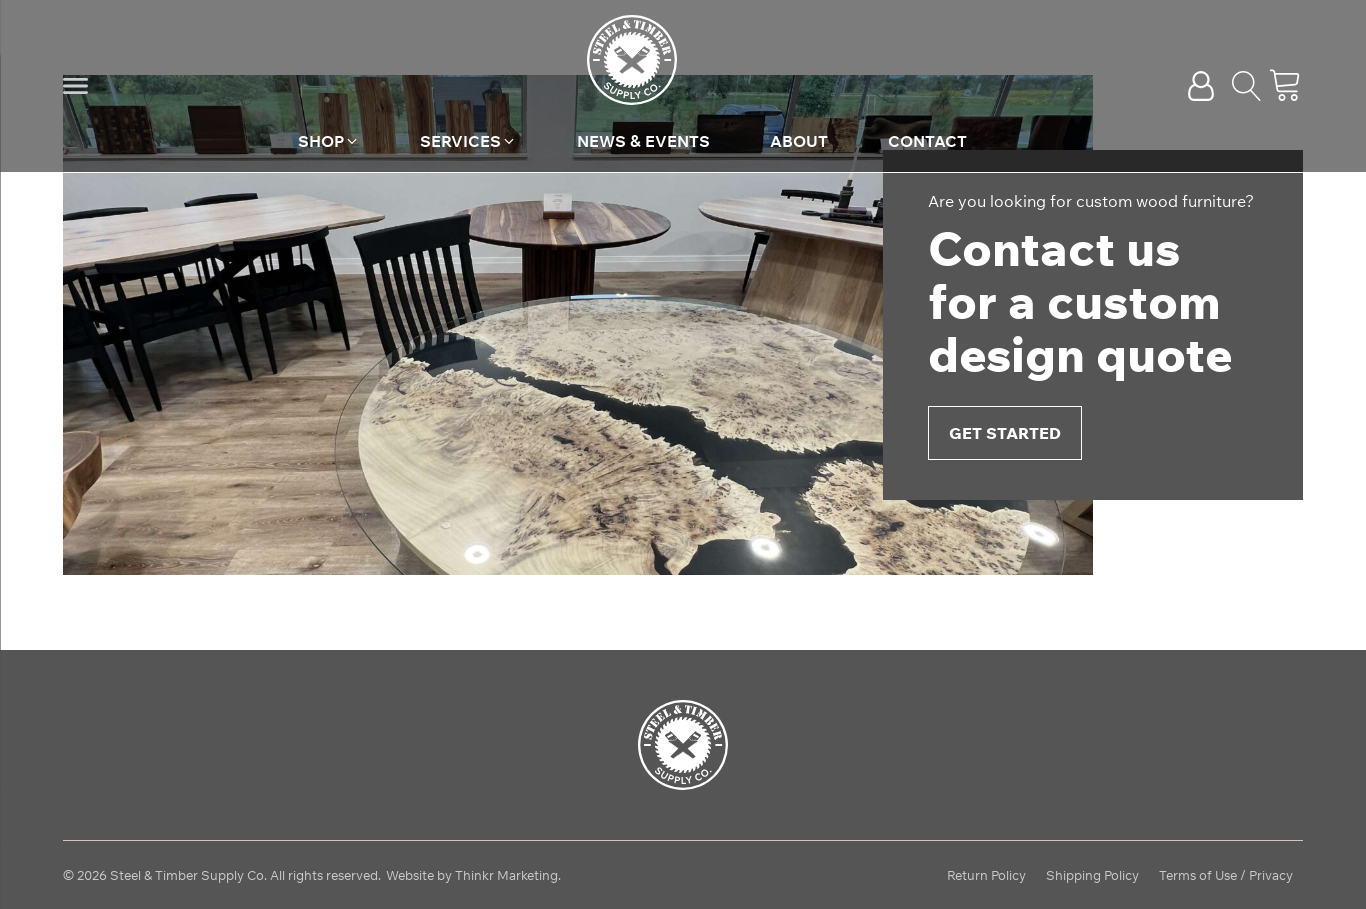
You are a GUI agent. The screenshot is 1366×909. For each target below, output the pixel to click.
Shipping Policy (1092, 875)
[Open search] (1247, 86)
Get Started (1005, 433)
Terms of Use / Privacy (1226, 875)
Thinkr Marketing (506, 875)
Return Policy (986, 875)
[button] (75, 86)
